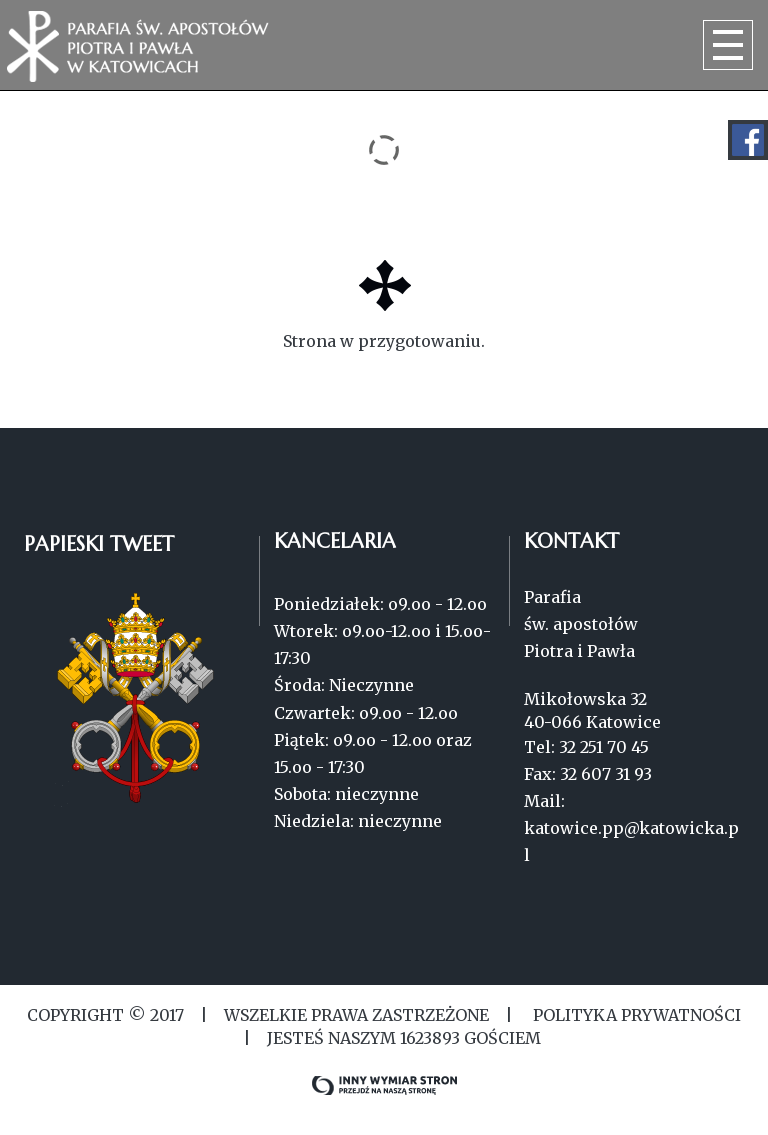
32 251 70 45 (604, 747)
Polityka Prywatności (635, 1015)
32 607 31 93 (606, 774)
